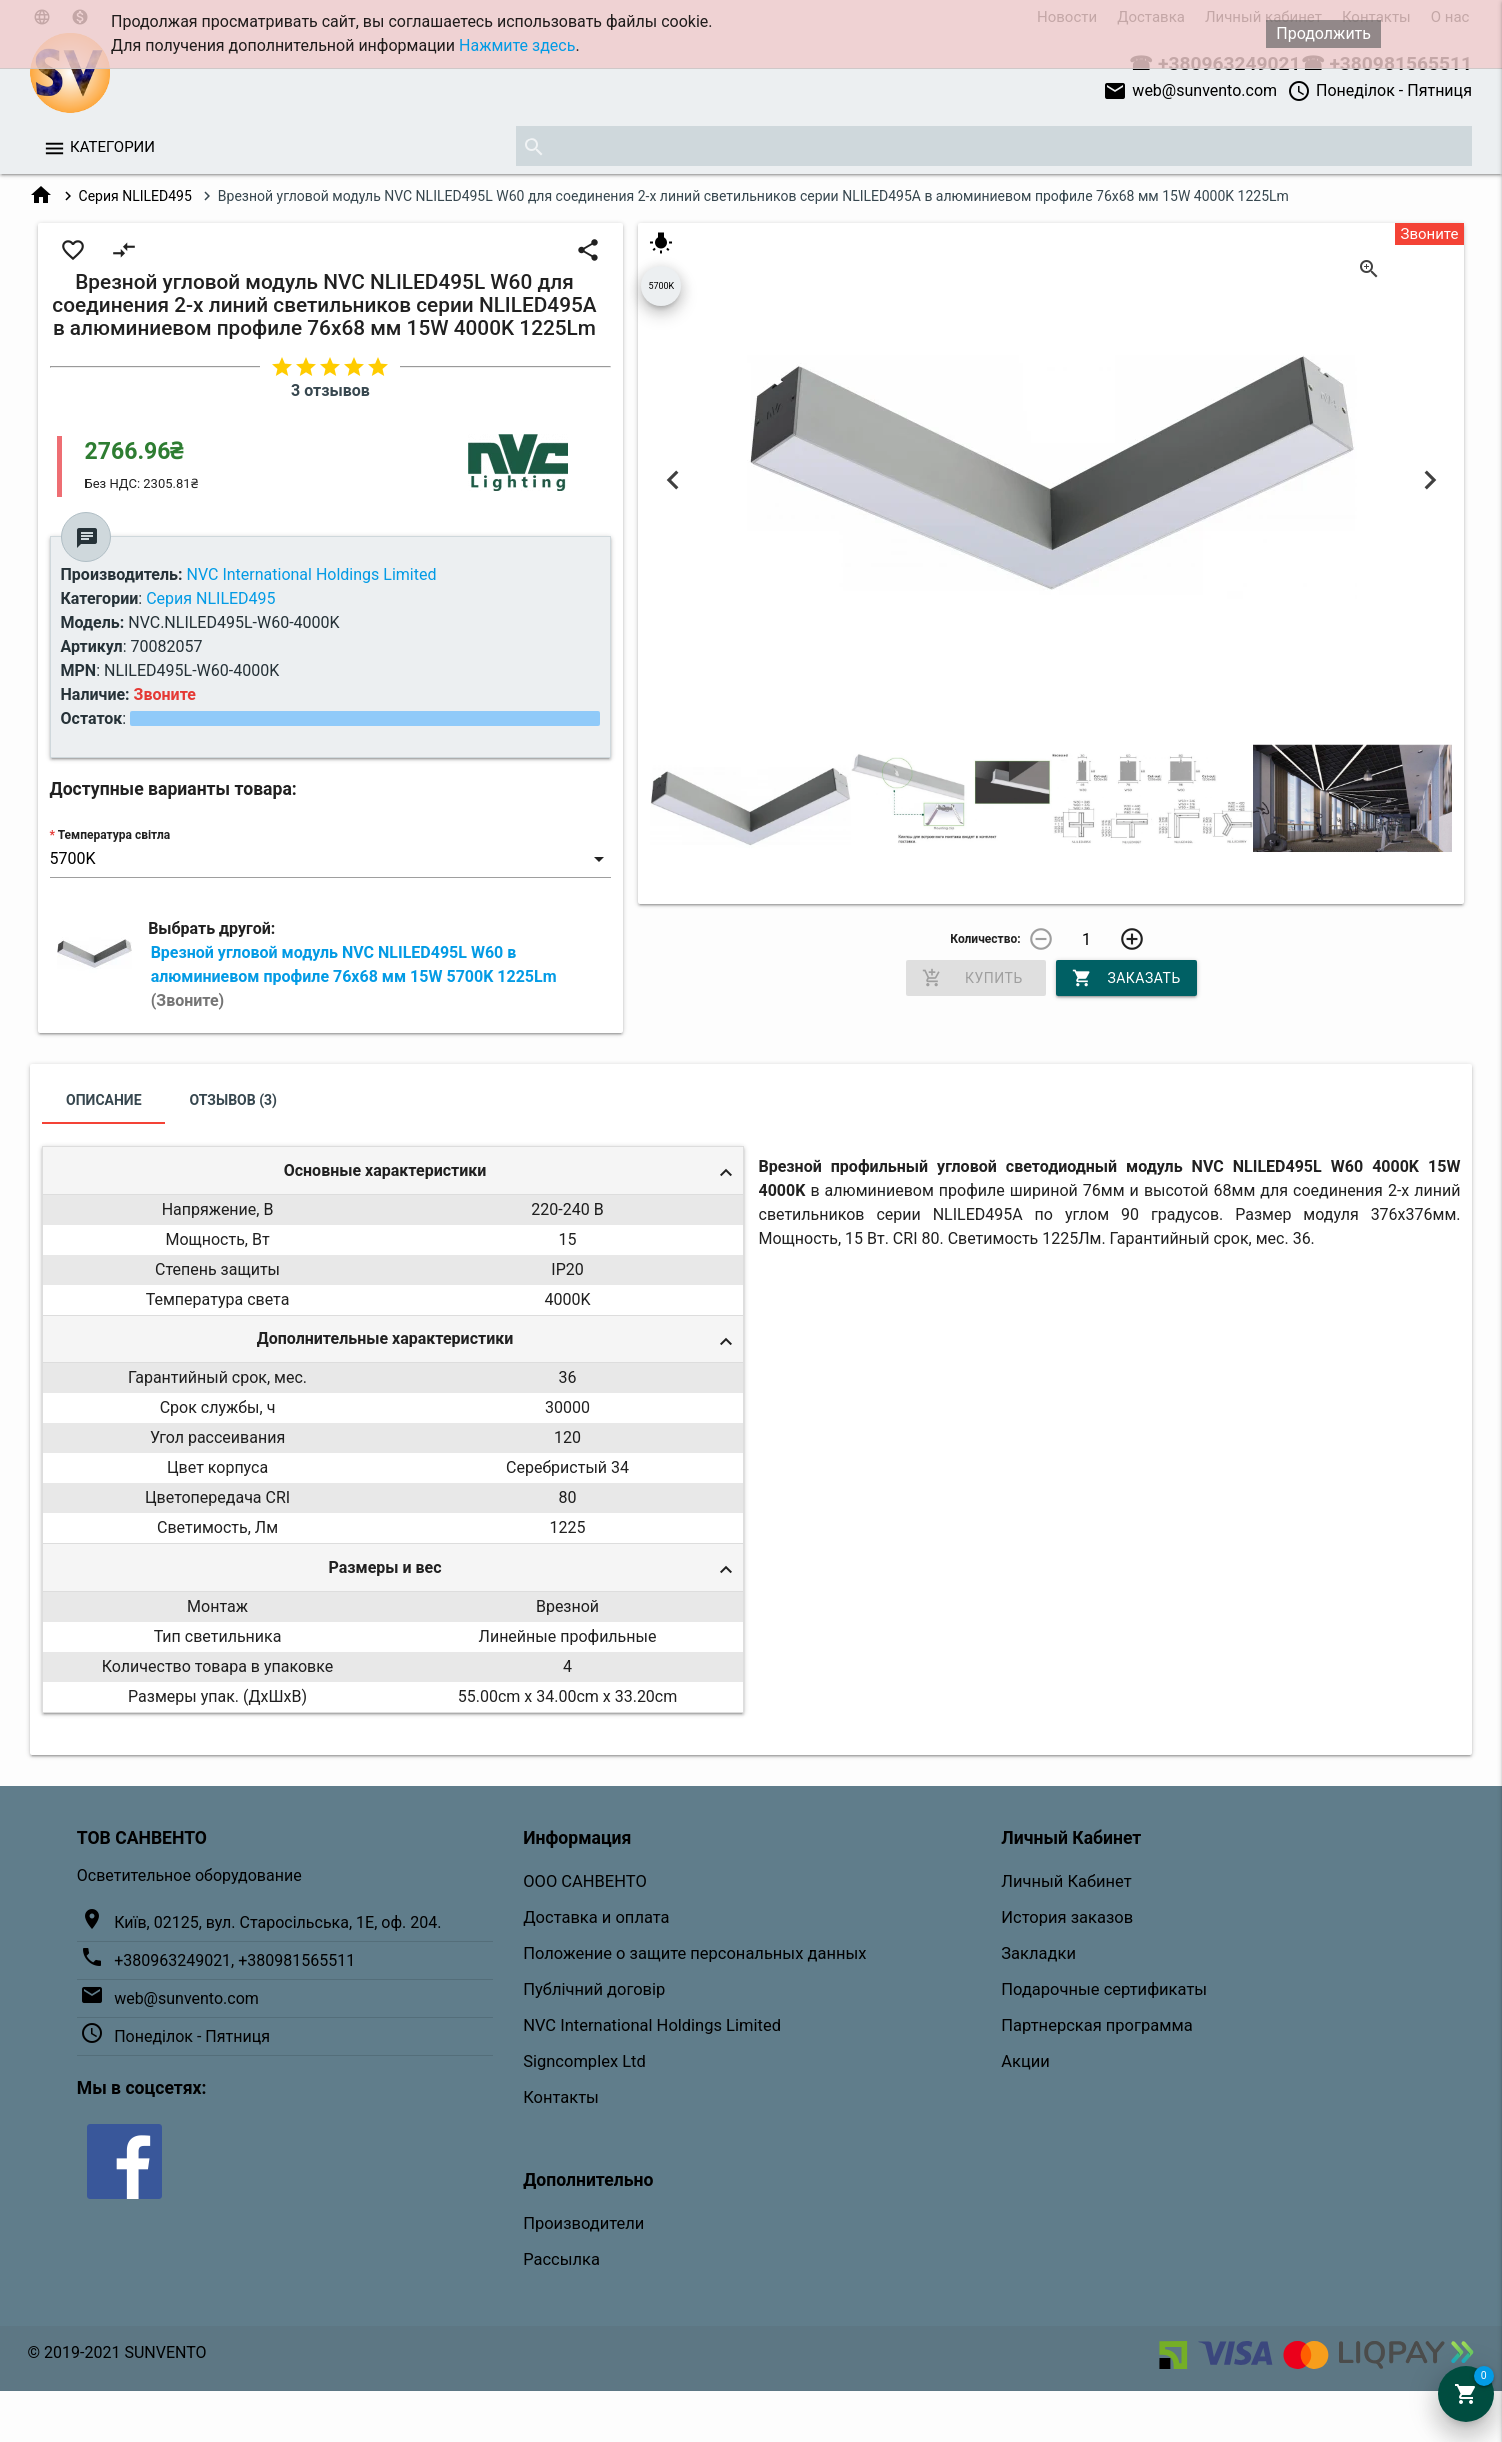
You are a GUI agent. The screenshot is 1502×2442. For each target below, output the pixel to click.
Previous (672, 479)
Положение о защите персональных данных (694, 1953)
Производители (583, 2223)
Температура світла (114, 835)
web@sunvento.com (1190, 91)
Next (1429, 479)
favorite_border (73, 250)
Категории (112, 147)
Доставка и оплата (596, 1917)
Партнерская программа (1096, 2025)
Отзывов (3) (234, 1100)
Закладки (1038, 1953)
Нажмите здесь (517, 45)
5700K (661, 286)
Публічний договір (594, 1989)
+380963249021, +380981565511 (234, 1960)
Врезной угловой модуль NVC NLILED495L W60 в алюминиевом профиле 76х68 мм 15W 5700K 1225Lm (354, 976)
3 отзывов (330, 390)
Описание (103, 1100)
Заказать (1126, 978)
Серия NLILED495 (135, 196)
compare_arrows (124, 250)
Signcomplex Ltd (584, 2061)
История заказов (1067, 1917)
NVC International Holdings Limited (652, 2025)
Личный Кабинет (1066, 1881)
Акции (1025, 2061)
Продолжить (1323, 33)
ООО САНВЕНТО (585, 1881)
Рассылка (561, 2259)
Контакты (561, 2097)
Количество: (985, 939)
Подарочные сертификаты (1104, 1989)
